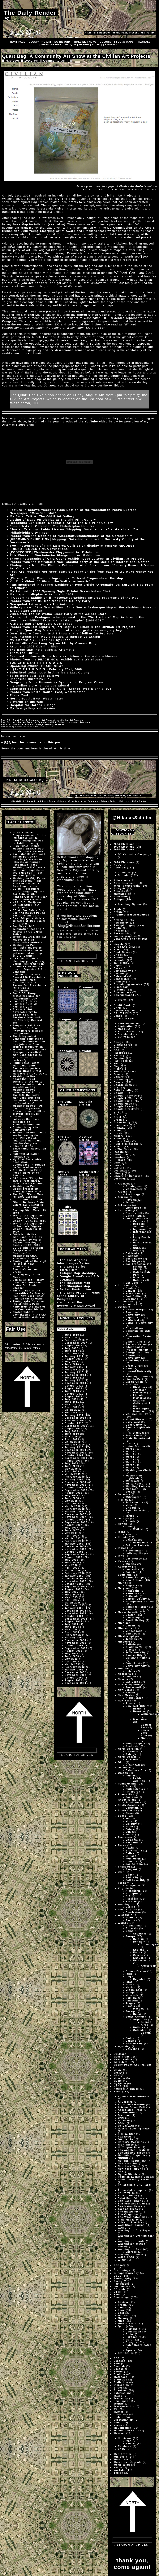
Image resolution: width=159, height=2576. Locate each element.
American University (133, 1313)
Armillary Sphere (130, 904)
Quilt (121, 2326)
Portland (132, 1775)
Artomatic (32, 221)
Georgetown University (134, 1356)
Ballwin (131, 1644)
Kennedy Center (137, 1376)
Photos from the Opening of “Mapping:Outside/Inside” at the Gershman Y (71, 535)
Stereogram (122, 2385)
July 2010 (71, 1431)
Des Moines (134, 1558)
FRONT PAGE (16, 42)
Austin (130, 1848)
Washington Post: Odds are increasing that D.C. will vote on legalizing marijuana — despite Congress (29, 1138)
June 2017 (72, 1351)
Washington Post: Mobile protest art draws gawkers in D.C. (29, 1189)
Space (122, 1816)
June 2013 (72, 1391)
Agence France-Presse (134, 2096)
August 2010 (73, 1428)
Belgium (139, 1939)
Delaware (124, 1494)
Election (119, 1047)
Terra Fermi (69, 1269)
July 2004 (71, 1624)
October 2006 (74, 1551)
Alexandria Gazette (131, 2104)
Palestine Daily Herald (134, 2179)
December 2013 (75, 1383)
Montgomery (134, 1189)
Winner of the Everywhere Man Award (76, 1304)
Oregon (123, 1773)
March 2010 (73, 1442)
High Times (126, 2144)
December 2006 (75, 1546)
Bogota (146, 2032)
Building (120, 957)
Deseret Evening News (134, 2128)
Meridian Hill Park (138, 1414)
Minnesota (125, 1628)
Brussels (132, 1928)
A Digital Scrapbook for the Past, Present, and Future (119, 32)
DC (120, 1307)
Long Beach (141, 1237)
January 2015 (74, 1372)
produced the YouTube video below (90, 421)
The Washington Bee (132, 2217)
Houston (131, 1861)
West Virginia (127, 1909)
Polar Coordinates (138, 2345)
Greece (138, 1955)
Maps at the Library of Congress (78, 1296)
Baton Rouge (135, 1577)
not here (41, 283)
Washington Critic (126, 2430)
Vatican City (134, 2043)
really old (129, 259)
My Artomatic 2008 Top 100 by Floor (40, 640)
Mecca (130, 1984)
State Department (138, 1438)
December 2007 (75, 1514)
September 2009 (76, 1458)
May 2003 (71, 1659)
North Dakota (127, 1757)
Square (130, 2350)
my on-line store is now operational (39, 685)
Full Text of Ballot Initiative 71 (26, 1155)
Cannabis (124, 872)
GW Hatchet (126, 2139)
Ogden (130, 1874)
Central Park (146, 1726)
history (119, 1136)
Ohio (121, 1762)
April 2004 (72, 1632)
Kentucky (124, 1566)
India (129, 1974)
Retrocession (127, 1031)
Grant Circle (134, 1366)
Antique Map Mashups (78, 1273)
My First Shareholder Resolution (28, 1160)
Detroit (130, 1625)
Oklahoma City (136, 1770)
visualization (123, 2428)
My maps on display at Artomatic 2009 (42, 594)
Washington (126, 1904)
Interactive (121, 1154)
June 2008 (72, 1498)
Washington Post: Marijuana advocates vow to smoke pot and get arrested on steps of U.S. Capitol (29, 950)
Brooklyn (139, 1711)
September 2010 (76, 1426)
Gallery (62, 722)
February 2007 (75, 1541)
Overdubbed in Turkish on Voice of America (29, 1166)
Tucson (131, 1202)
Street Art (121, 2390)
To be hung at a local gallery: (34, 675)
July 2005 (71, 1592)
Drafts (122, 1000)
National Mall (31, 314)
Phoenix (131, 1199)
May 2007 (71, 1533)
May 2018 (71, 1337)
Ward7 (130, 1465)
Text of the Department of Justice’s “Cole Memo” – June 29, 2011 (29, 1218)
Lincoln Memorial (139, 1396)
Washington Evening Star (136, 2235)
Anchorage (133, 1194)
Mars (129, 1821)
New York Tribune (130, 2169)
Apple (118, 909)
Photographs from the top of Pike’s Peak (28, 1302)
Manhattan (140, 1719)
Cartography (122, 971)
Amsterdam (149, 1966)
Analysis (120, 888)
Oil (116, 2267)
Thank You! (19, 695)
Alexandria (133, 1891)
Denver (130, 1291)
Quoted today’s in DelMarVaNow (25, 1128)
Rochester (133, 1746)
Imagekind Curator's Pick (30, 679)
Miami (130, 1505)
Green (118, 1119)
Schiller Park (135, 1545)
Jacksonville (134, 1502)
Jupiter (130, 1818)
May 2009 (71, 1468)
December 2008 (75, 1482)
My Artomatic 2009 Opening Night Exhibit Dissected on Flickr (61, 591)
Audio (118, 928)
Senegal (131, 2011)
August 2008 (73, 1493)
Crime (118, 1008)
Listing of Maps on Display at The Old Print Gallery (53, 519)
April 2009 (72, 1471)
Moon (129, 1826)
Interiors (120, 1157)
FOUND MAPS (125, 42)
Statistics (120, 2379)
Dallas (130, 1853)
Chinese (119, 981)
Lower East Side (145, 1733)
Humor (118, 1146)
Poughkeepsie (135, 1743)
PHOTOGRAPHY (51, 44)
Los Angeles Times (131, 2152)
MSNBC (123, 2158)
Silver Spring (135, 1609)
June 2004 (72, 1626)
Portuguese (122, 2284)
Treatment (85, 722)
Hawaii (122, 1524)
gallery (54, 198)
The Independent (130, 2211)
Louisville (133, 1569)
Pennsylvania (127, 1783)
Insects (119, 1152)
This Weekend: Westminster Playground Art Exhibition (55, 555)
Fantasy (119, 1055)
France (138, 1952)
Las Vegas (133, 1682)
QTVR (118, 2292)
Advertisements (125, 883)
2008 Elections (124, 846)
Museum (119, 2078)
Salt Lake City (136, 1880)
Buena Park (134, 1216)
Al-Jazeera (125, 2102)
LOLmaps (67, 1279)
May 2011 (71, 1404)
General (119, 1082)
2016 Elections (124, 862)
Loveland (132, 1299)
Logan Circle (135, 1382)
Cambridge (133, 1617)
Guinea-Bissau (136, 1971)
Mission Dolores (138, 1278)
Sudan (130, 2038)
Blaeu (118, 949)
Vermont (124, 1882)
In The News (122, 1149)
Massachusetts (128, 1612)
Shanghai (139, 1933)
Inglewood (140, 1229)
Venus (130, 1834)
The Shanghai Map (75, 1286)
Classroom (121, 987)
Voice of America (130, 2222)
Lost (101, 327)
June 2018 (72, 1335)
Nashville (132, 1842)
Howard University (139, 1371)
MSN (117, 2075)
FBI (116, 1063)
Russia (130, 2006)
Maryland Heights (138, 1657)
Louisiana (125, 1574)
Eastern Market (136, 1344)
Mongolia (132, 1992)
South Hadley (135, 1620)
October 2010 (74, 1423)
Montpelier (133, 1885)
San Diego (133, 1261)
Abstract (124, 2302)
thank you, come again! (132, 2563)
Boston (130, 1615)
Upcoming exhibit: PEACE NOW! (36, 666)
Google (119, 1093)
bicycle (119, 944)
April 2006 (72, 1568)
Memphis (132, 1840)
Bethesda (132, 1596)
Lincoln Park (135, 1379)
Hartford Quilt (22, 1006)
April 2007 (72, 1535)
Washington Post (130, 2249)
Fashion (119, 1058)
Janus (122, 2307)
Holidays (120, 1138)
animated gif (122, 894)
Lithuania (139, 1957)
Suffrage (124, 1037)
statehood (72, 722)
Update (118, 2417)
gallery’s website (66, 379)
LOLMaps (120, 2054)
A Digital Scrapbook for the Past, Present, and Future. (106, 795)
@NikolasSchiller (132, 817)
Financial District (139, 1268)
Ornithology (122, 2270)
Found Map (121, 1071)
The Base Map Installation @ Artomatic (42, 649)
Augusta (131, 1585)
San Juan (132, 1797)
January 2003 (74, 1669)
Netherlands (141, 1960)
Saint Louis (134, 1663)
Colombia (139, 2030)
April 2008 (72, 1503)
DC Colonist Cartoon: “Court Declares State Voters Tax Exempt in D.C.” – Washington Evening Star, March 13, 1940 (30, 1206)
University (121, 2414)
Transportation (124, 2406)
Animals (119, 891)
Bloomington (135, 1550)
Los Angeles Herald (132, 2150)
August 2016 (73, 1359)
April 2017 (72, 1353)
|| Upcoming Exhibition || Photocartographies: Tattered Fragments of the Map (74, 597)
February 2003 (75, 1667)
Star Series (126, 2353)
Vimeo (118, 2425)
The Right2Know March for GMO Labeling (29, 1195)
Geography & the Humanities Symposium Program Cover (57, 682)
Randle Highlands (138, 1427)
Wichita (131, 1564)
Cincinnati (133, 1765)
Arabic (118, 912)
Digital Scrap (123, 1044)
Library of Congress (128, 1176)
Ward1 (130, 1449)
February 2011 (75, 1412)
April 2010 (72, 1439)
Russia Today (127, 2195)
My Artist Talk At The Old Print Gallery (42, 516)
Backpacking (123, 933)
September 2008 (76, 1490)
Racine (130, 1920)
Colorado (124, 1285)
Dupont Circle (135, 1341)
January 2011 (74, 1415)
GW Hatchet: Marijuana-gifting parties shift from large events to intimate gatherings (29, 858)
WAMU (122, 2227)
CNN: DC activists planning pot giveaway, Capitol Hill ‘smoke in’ (29, 961)
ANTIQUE (70, 44)
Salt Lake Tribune (130, 2201)
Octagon (131, 2342)
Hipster (119, 1133)
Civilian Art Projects (132, 186)
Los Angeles (134, 1218)
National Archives (126, 2089)
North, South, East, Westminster (36, 698)
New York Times (129, 2166)
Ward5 (130, 1459)
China (130, 1931)
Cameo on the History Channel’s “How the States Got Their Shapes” (28, 1284)
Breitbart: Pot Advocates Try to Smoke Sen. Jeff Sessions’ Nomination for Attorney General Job (28, 1016)
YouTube (59, 724)
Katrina (131, 2443)
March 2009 (73, 1474)
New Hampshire (129, 1684)
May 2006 (71, 1565)
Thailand (124, 1866)
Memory (123, 2318)
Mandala (124, 2315)
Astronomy (121, 922)
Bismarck (132, 1759)
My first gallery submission (32, 708)
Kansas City (134, 1655)
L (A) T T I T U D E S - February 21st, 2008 (46, 669)
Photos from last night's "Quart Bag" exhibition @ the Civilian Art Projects (72, 627)
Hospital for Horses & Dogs (33, 705)
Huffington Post (129, 2147)
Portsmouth (134, 1687)
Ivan (128, 2441)
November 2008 (75, 1485)
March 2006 (73, 1570)
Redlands (132, 1256)
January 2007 (74, 1543)
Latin (117, 1162)
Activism (120, 867)
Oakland (131, 1253)
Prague (130, 2003)
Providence (133, 1802)
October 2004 (74, 1616)
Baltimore (132, 1593)
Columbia (132, 1807)
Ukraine (131, 2041)
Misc (121, 2321)
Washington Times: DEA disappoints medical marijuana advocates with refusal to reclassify (30, 1055)
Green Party (122, 1122)
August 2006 (73, 1557)
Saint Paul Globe (130, 2198)
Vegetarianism (124, 2420)
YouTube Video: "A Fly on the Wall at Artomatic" (50, 581)
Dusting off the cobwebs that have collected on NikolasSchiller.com (27, 1120)
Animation (121, 896)
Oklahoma (125, 1767)
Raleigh (131, 1754)
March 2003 (73, 1664)
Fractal (123, 2305)
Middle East (134, 1990)
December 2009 (75, 1450)
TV (115, 2409)
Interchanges (142, 1232)
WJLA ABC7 (126, 2257)
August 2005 (73, 1589)
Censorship (122, 979)
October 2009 (74, 1455)
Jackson (131, 1639)
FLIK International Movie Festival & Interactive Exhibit (55, 636)
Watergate (133, 1481)
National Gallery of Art (143, 1402)
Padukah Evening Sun (133, 2177)
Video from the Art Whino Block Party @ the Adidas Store (58, 613)
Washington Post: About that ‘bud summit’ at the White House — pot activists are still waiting (29, 1081)
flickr (117, 1069)
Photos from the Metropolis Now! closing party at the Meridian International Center (79, 561)
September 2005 (76, 1586)
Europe (130, 1936)
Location (120, 1178)
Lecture (119, 1168)
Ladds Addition (139, 1779)
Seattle (130, 1907)
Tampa (130, 1516)
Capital (119, 965)
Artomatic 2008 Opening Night (35, 646)
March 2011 (73, 1410)
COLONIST (106, 42)
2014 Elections (124, 849)
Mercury (131, 1824)
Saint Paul (133, 1633)
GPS (117, 1111)
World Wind (122, 2465)
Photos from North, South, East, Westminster (47, 692)
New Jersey (126, 1690)
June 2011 (72, 1401)
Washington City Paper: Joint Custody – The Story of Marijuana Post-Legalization (29, 882)
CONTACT (111, 44)
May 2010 (71, 1436)
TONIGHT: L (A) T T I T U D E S (36, 662)
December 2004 (75, 1610)
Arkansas (124, 1205)
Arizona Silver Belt (131, 2107)
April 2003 (72, 1661)
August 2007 (73, 1525)
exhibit (52, 722)
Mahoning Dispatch (131, 2155)
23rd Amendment (130, 1023)
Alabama (124, 1183)
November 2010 (75, 1420)
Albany (130, 1703)
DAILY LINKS (123, 1013)
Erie (128, 1786)
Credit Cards (123, 1005)
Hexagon (132, 2337)
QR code (120, 2289)
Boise (130, 1534)
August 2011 (73, 1396)
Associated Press (130, 2110)
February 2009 (75, 1476)
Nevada (123, 1679)
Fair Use (124, 801)
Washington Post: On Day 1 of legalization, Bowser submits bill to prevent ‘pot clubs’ (29, 1110)
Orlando (131, 1507)
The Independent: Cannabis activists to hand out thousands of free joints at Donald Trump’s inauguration (29, 1041)
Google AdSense (125, 1095)
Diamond (132, 2329)
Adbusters (121, 880)
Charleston (133, 1912)
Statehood (125, 1034)
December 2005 (75, 1578)
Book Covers (123, 952)
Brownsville (134, 1850)
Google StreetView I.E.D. (80, 1276)
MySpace (120, 2083)
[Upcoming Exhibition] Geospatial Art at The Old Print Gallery (61, 522)
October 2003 (74, 1645)
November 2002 (75, 1675)
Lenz (121, 2310)
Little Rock (133, 1207)
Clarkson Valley (137, 1647)
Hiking (118, 1130)
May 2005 (71, 1597)
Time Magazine (128, 2219)
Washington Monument (141, 1410)
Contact (143, 801)
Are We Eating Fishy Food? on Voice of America (27, 1173)
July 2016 (71, 1361)
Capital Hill (134, 1317)
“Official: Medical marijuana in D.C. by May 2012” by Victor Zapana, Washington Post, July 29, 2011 (27, 1239)
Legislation (126, 1026)
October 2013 (74, 1385)
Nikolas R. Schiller (35, 801)
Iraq (128, 1976)
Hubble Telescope (126, 1144)
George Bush (123, 1085)
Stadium (119, 2374)
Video (118, 2422)
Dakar (137, 2014)
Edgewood (133, 1347)
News (117, 2091)
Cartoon (119, 973)
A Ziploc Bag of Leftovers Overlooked (41, 623)
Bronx (137, 1708)
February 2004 (75, 1635)
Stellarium (121, 2382)
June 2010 (72, 1434)
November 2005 (75, 1581)
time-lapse (121, 2401)
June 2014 (72, 1377)
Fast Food (121, 1061)
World (122, 1923)
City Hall (132, 1328)
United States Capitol (93, 314)
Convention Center (139, 1336)
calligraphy (122, 963)
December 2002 (75, 1672)
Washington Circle (139, 1470)
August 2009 (73, 1460)
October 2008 (74, 1487)
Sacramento (134, 1258)
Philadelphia (134, 1789)
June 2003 (72, 1656)
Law (116, 1165)
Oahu (129, 1526)
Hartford (131, 1304)
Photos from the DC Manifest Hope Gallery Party (50, 600)
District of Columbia (86, 801)
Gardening (121, 1079)
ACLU (118, 865)
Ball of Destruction (75, 1289)
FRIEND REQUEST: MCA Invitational (39, 548)
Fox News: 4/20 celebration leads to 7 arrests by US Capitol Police (28, 930)
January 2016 (74, 1367)
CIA (128, 1896)
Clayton (131, 1649)
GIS (116, 1087)
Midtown (147, 1738)
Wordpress (121, 2459)
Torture (119, 2403)
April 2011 (72, 1407)
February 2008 (75, 1509)
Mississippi (126, 1636)
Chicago (131, 1540)
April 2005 (72, 1600)
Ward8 (130, 1467)
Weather (119, 2433)
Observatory (134, 1424)
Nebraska (124, 1674)
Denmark (139, 1941)
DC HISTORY (62, 42)
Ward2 (130, 1451)
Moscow (138, 2008)
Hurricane (125, 2438)
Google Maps (123, 1103)
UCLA (137, 1248)
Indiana (123, 1548)
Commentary (122, 992)
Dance (118, 1016)
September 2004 (76, 1618)
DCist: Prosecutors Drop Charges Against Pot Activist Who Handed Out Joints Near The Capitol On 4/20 (30, 894)
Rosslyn (131, 1901)
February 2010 (75, 1444)
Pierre (130, 1813)
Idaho (122, 1532)
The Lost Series (73, 1266)
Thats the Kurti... (24, 653)
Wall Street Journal (131, 2225)
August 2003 (73, 1651)
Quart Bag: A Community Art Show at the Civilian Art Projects (76, 56)
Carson (138, 1221)
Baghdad (139, 1979)
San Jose (132, 1282)
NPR (121, 2171)
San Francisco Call (131, 2203)
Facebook (120, 1053)
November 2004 (75, 1613)
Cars (117, 968)
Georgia (123, 1518)
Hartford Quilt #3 (25, 1001)
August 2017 (73, 1345)
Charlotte (132, 1751)
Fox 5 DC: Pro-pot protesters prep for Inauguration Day (26, 996)
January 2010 (74, 1447)
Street (118, 2387)
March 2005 (73, 1602)
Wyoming (124, 2046)
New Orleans (135, 1580)
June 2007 (72, 1530)
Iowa (121, 1556)
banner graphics (125, 936)
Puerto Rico (126, 1794)
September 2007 (76, 1522)
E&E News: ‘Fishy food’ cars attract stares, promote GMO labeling (29, 1181)
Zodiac (118, 2473)
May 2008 (71, 1501)
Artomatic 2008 (14, 424)
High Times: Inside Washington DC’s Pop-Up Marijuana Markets (29, 849)
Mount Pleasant (137, 1419)
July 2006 (71, 1560)
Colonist (42, 722)
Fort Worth (133, 1858)
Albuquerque (135, 1698)
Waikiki (138, 1529)
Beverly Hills (135, 1213)
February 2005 (75, 1605)
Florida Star (126, 2134)
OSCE (118, 2275)
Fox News (125, 2136)
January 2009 (74, 1479)
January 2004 (74, 1637)
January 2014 (74, 1380)
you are (27, 283)
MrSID (118, 2072)
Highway (120, 1128)
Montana (124, 1668)
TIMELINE (80, 42)
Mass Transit (123, 2056)
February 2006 (75, 1573)
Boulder (131, 1288)
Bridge (118, 955)
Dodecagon (133, 2331)
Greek (118, 1117)
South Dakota (127, 1810)
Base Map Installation (30, 224)
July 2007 (71, 1527)
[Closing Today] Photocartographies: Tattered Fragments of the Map (66, 578)
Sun (128, 1832)
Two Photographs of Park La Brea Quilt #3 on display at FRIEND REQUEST (72, 545)
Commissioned (124, 995)
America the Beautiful (28, 1298)
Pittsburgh (133, 1791)
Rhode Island (127, 1799)
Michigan (124, 1623)
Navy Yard (133, 1422)
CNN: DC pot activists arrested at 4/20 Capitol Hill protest (30, 921)
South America (136, 2016)
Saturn (130, 1829)
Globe (130, 2334)
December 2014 (75, 1375)
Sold (117, 2363)
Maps (121, 1029)
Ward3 (130, 1454)
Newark (131, 1692)
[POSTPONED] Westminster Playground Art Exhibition (54, 552)
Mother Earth (127, 2323)
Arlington (132, 1893)
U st (128, 1443)
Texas (122, 1845)
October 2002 (74, 1677)
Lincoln (131, 1676)
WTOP (122, 2260)
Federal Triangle (137, 1349)
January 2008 (74, 1511)
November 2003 (75, 1643)
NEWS (93, 42)
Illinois (123, 1537)
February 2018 (75, 1340)
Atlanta (131, 1521)
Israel (130, 1982)
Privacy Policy (109, 801)
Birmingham (134, 1186)
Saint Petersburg (138, 1510)
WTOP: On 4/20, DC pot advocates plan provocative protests (29, 940)
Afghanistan (134, 1925)
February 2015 (75, 1369)
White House (135, 1483)
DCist (122, 2123)
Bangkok (132, 1869)
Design (40, 724)
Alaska (122, 1191)
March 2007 (73, 1538)
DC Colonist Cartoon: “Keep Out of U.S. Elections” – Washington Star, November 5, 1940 (28, 1253)
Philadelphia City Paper (135, 2185)
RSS (134, 801)
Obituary (120, 2265)
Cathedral (132, 1320)
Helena (130, 1671)
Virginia (123, 1888)
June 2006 (72, 1562)
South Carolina (128, 1805)
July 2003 (71, 1653)
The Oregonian (128, 2214)
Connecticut (126, 1301)
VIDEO (96, 44)
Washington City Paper (134, 2230)
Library (119, 1173)
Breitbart (124, 2115)
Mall (128, 1384)
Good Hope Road (138, 1360)
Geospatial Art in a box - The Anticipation (45, 604)
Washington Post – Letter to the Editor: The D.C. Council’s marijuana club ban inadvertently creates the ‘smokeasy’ (28, 1096)
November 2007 (75, 1517)
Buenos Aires (146, 2023)
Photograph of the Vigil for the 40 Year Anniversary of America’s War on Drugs (29, 1266)
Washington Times (131, 2254)
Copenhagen (149, 1944)
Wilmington (133, 1497)
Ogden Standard (129, 2174)
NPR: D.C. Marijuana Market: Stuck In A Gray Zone (27, 905)
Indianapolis (134, 1553)
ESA (116, 1050)
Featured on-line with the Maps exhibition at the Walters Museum (64, 656)
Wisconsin (125, 1915)
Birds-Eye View (124, 947)
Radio (118, 2294)
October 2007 (74, 1519)
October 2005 (74, 1584)
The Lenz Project (74, 1292)
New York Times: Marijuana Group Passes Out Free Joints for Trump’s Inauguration (29, 985)
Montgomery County (140, 1601)
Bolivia (138, 2027)
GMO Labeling (124, 1090)
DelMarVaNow (127, 2126)
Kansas (123, 1561)
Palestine (132, 2000)
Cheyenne (132, 2049)
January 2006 (74, 1576)
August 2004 (73, 1621)
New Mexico (126, 1695)
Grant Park (140, 1542)
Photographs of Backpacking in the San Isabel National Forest (30, 1315)
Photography (123, 2278)
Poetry (118, 2281)
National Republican (132, 2160)
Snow (121, 2449)
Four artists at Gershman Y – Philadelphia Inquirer (52, 526)
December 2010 (75, 1418)
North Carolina (128, 1749)
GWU (129, 1368)
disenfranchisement (70, 350)
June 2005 (72, 1594)
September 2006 (76, 1554)
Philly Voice (126, 2193)
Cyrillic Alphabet (126, 1010)
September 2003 (76, 1648)
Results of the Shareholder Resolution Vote (29, 1149)
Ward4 (130, 1457)
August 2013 (73, 1388)
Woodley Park (135, 1486)
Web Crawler (123, 2454)
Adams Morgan (136, 1309)
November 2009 (75, 1452)
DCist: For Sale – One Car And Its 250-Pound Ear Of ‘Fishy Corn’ (29, 913)
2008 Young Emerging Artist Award (48, 230)
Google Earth (123, 1101)
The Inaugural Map (75, 1282)
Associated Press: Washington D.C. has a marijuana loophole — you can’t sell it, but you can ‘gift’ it (29, 870)
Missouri (124, 1641)
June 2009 (72, 1466)
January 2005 (74, 1608)
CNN (121, 2118)
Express (131, 2252)
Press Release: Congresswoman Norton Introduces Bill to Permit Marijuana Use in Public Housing (29, 838)
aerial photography (127, 885)
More (129, 2339)
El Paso (131, 1856)
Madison (131, 1917)
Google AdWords (125, 1098)
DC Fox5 (124, 2120)
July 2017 (71, 1348)
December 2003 (75, 1640)
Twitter (118, 2412)
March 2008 (73, 1506)
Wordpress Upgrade (128, 2462)
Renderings (122, 2297)
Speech (119, 2369)
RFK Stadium (135, 1432)
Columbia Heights (138, 1331)
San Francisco (136, 1264)
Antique (119, 899)
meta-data (121, 2062)
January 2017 (74, 1356)
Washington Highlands (134, 1477)
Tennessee (125, 1837)
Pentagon (132, 1899)
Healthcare (121, 1125)
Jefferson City (136, 1652)
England (139, 1949)
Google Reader (124, 1106)
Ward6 (130, 1462)
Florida (123, 1499)
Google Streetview (127, 1109)
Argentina (140, 2019)
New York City (136, 1706)
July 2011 (71, 1399)
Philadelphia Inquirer (133, 2190)
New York (124, 1700)
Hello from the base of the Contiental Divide (29, 1308)
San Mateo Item (129, 2206)
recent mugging (55, 295)
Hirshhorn (140, 1387)
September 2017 (76, 1343)
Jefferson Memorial (140, 1391)
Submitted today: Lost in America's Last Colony (50, 672)
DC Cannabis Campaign (134, 854)
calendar (120, 960)
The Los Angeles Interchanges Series (73, 1261)
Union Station (135, 1446)
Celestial (120, 976)
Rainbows (124, 2446)
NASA (118, 2086)
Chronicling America (128, 984)
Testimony (121, 2398)
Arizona (123, 1197)
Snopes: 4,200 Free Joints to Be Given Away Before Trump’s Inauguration (28, 1029)
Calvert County (136, 1599)
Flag (117, 1066)
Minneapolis (134, 1631)
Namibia (131, 1998)
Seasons (120, 2361)
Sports (118, 2371)
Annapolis (133, 1591)
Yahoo (118, 2467)
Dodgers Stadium (139, 1225)
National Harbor (137, 1607)
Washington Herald (131, 2241)
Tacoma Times (128, 2209)
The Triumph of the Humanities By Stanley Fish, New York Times (29, 1293)
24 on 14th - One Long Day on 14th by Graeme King (53, 643)
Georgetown (134, 1352)
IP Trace (119, 1160)
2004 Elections (124, 844)
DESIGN (84, 44)
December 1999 (75, 1683)
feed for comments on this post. (33, 742)
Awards (119, 930)
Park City (132, 1877)
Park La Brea (142, 1242)
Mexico (130, 1987)
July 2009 (71, 1463)
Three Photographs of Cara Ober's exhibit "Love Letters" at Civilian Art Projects (77, 558)
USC (136, 1250)
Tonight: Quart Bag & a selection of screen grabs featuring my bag (66, 630)
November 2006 (75, 1549)
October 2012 (74, 1393)
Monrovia (132, 1995)
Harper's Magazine (131, 2142)
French (118, 1074)
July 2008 (71, 1495)
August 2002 (73, 1680)
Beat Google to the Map (131, 938)
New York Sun (128, 2163)
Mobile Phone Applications (133, 2064)
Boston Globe (127, 2112)
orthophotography (126, 2273)
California (125, 1210)
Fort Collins (134, 1296)
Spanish (119, 2366)
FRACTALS (144, 42)
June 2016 (72, 1364)
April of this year (45, 421)
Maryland (124, 1588)
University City (136, 1666)
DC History (121, 1018)
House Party (122, 1141)
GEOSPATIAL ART (40, 42)
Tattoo (118, 2395)
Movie (118, 2070)
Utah (121, 1872)
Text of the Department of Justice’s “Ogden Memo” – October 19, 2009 (29, 1227)
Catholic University (139, 1323)
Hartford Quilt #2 (25, 1004)
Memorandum (123, 2059)
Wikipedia (120, 2456)
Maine (122, 1582)
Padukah (132, 1572)
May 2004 (71, 1629)
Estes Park (133, 1293)
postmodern (122, 2286)
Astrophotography (126, 925)
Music (118, 2081)
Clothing (120, 989)
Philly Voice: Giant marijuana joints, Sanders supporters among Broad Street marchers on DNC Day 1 (30, 1068)
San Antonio (134, 1864)
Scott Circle (134, 1435)
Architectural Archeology (131, 914)
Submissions (123, 2393)
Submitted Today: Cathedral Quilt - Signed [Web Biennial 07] (60, 688)
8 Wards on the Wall (26, 701)
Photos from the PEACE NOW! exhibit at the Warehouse (56, 659)
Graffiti (119, 1114)
